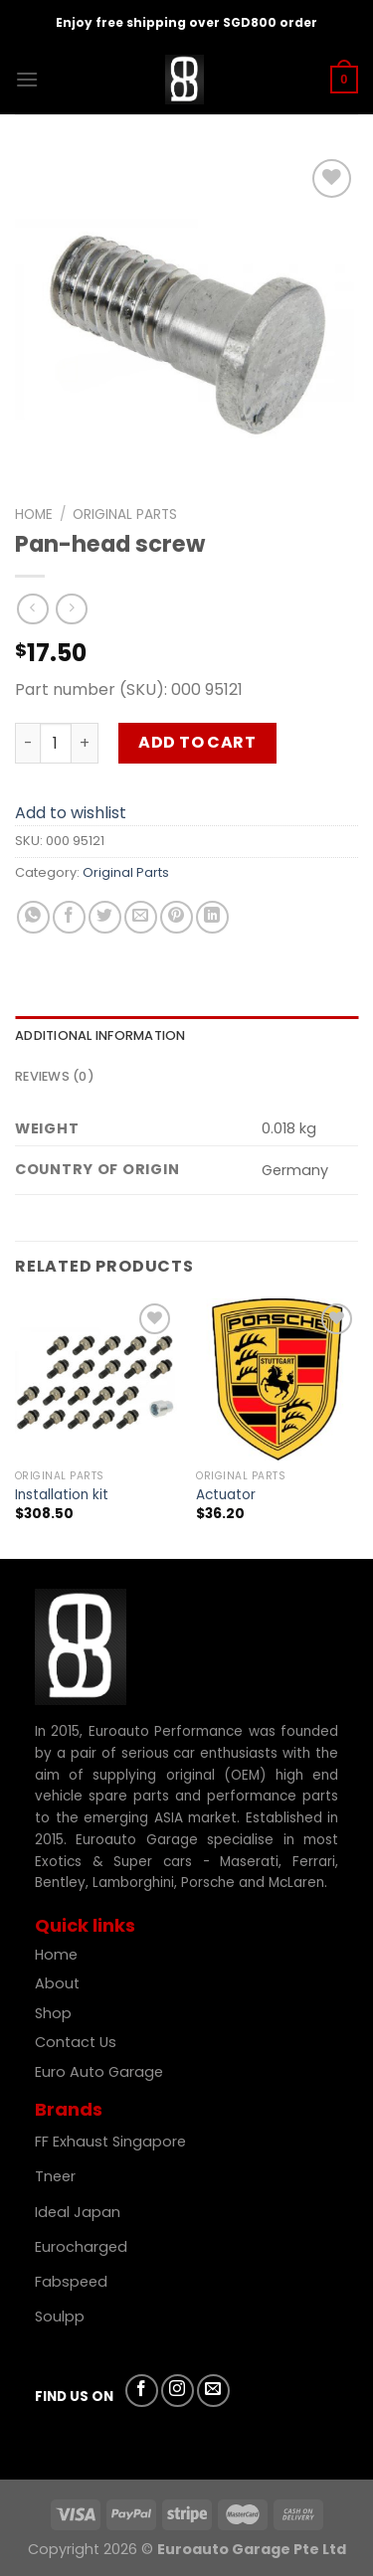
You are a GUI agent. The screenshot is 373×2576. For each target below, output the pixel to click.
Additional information (100, 1035)
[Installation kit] (96, 1379)
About (57, 1983)
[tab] (186, 1036)
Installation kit (61, 1495)
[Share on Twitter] (105, 917)
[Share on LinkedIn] (212, 917)
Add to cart (197, 742)
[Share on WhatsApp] (33, 917)
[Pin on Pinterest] (176, 917)
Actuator (226, 1495)
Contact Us (75, 2042)
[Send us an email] (213, 2390)
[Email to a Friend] (140, 917)
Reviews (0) (54, 1076)
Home (34, 514)
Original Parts (125, 514)
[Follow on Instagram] (177, 2390)
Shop (55, 2013)
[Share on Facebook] (69, 917)
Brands (68, 2109)
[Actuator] (277, 1379)
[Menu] (27, 79)
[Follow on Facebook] (141, 2390)
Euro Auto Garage (101, 2072)
